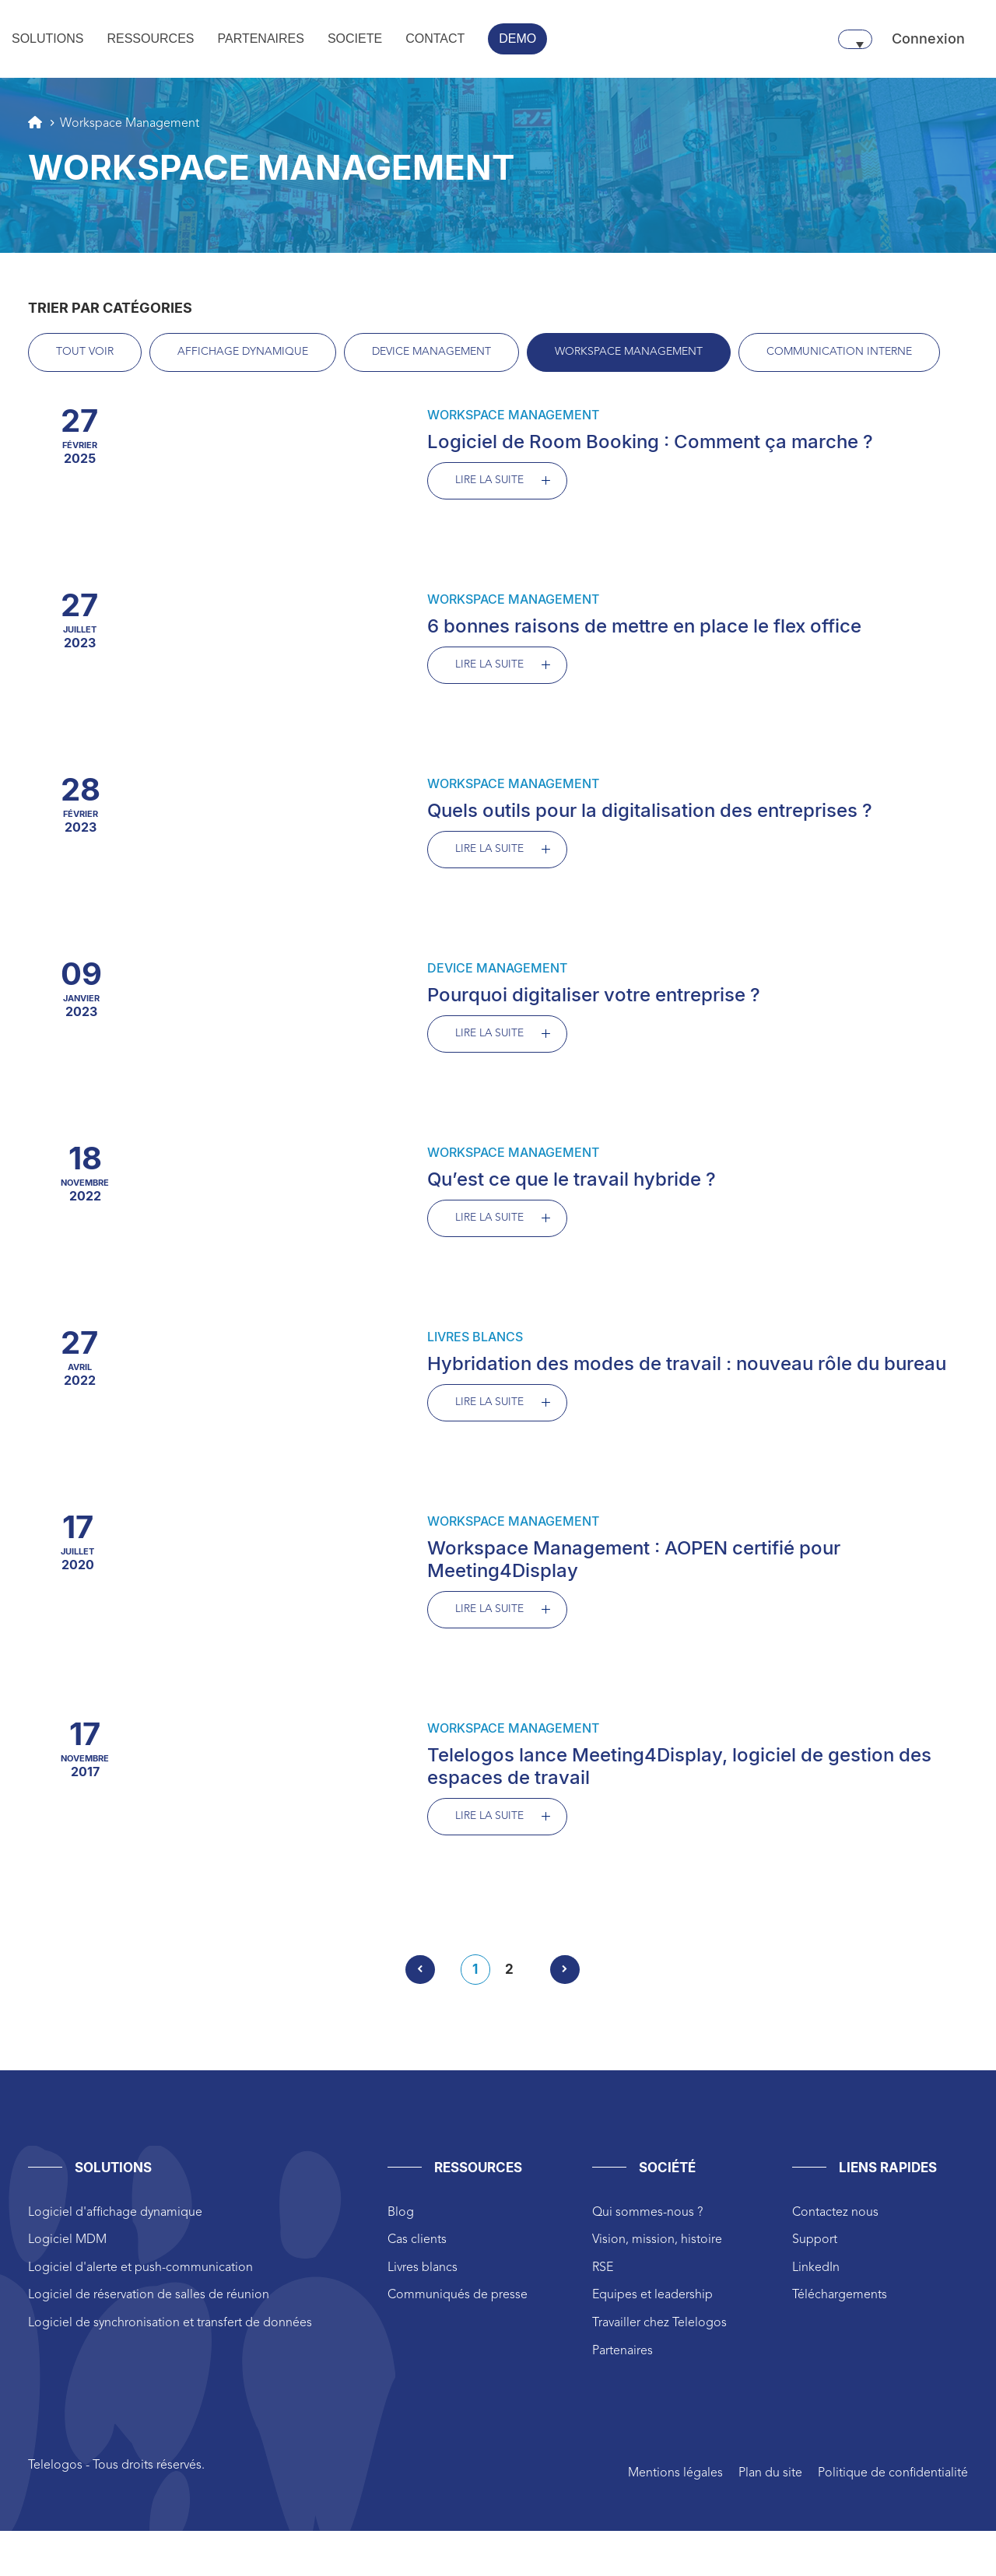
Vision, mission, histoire (657, 2246)
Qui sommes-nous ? (647, 2219)
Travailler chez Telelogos (659, 2329)
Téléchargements (839, 2301)
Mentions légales (675, 2479)
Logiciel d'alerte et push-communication (140, 2274)
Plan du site (770, 2479)
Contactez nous (835, 2219)
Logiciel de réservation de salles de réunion (148, 2301)
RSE (602, 2274)
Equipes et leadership (652, 2301)
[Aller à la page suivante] (565, 1975)
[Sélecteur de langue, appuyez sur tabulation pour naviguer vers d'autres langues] (855, 39)
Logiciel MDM (67, 2246)
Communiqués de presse (458, 2301)
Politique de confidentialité (893, 2479)
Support (814, 2246)
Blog (401, 2219)
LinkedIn (816, 2274)
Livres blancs (423, 2274)
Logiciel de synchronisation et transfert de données (170, 2329)
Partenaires (622, 2357)
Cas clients (417, 2246)
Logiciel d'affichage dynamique (115, 2219)
